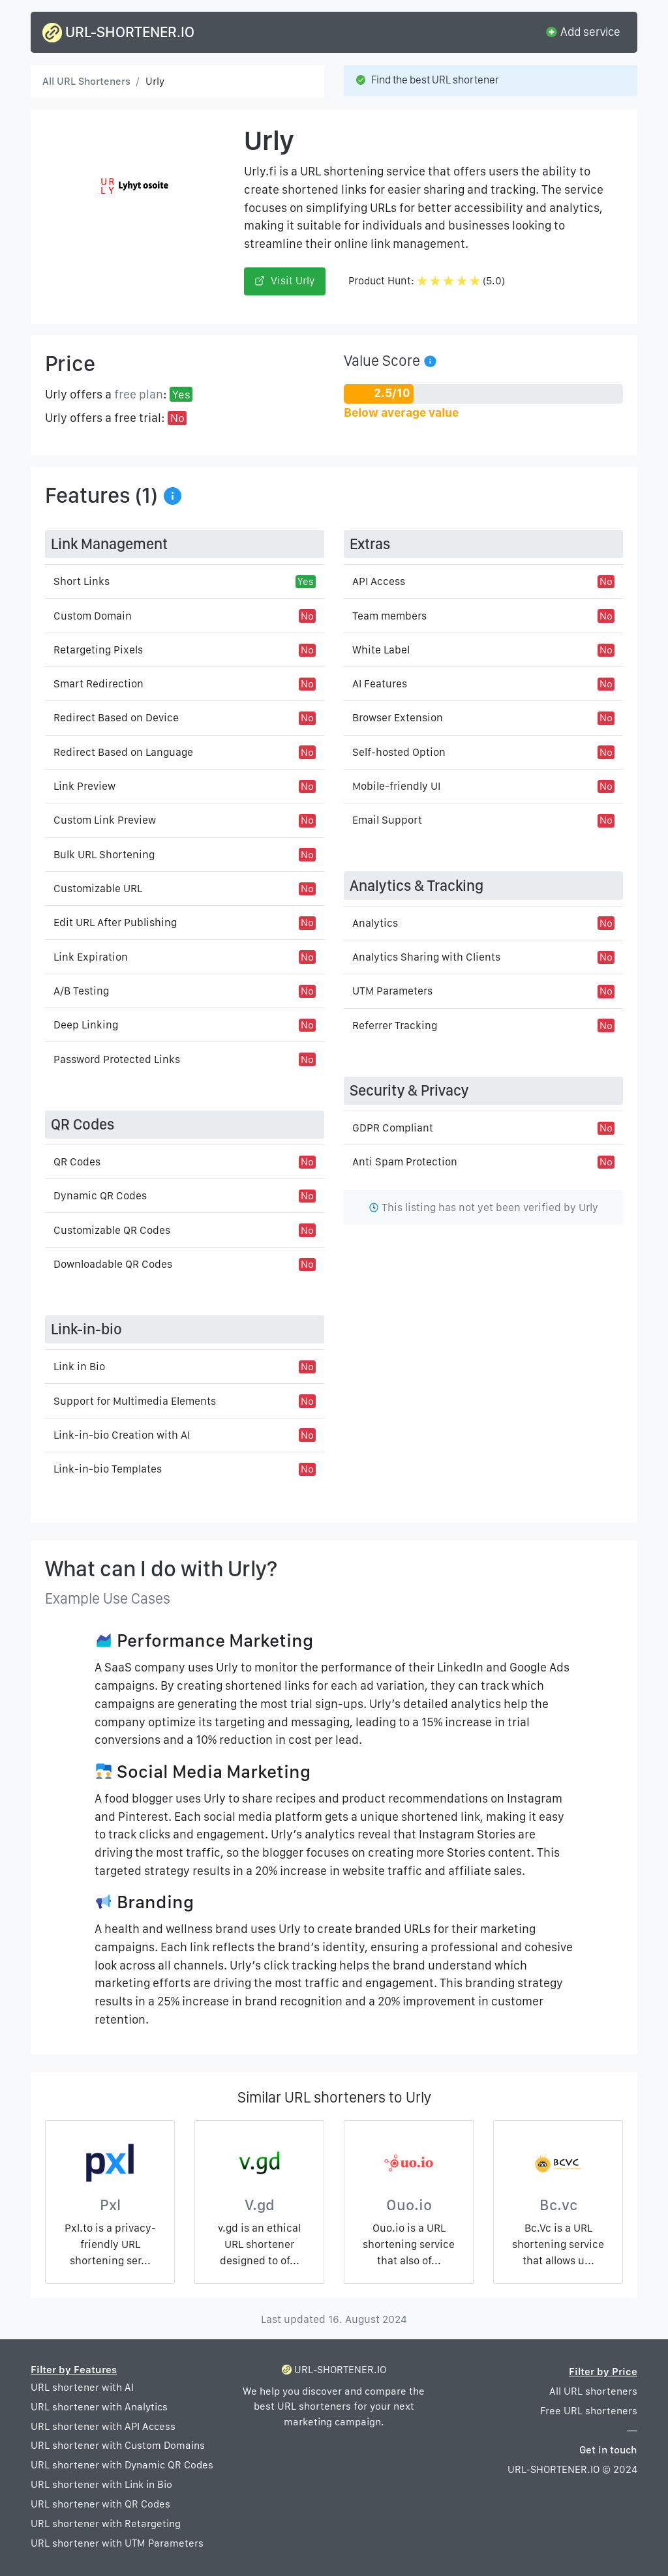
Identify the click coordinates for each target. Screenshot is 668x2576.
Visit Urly (284, 281)
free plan (138, 394)
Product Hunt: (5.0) (426, 281)
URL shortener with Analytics (99, 2407)
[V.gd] (259, 2165)
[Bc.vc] (558, 2165)
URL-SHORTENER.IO (118, 32)
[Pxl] (110, 2165)
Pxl (110, 2205)
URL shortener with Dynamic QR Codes (122, 2465)
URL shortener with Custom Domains (118, 2445)
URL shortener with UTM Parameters (117, 2543)
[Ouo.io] (408, 2165)
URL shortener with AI (82, 2387)
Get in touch (608, 2450)
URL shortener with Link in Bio (101, 2484)
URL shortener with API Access (103, 2426)
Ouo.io (409, 2205)
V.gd (260, 2205)
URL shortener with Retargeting (106, 2523)
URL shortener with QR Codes (100, 2504)
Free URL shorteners (588, 2410)
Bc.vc (558, 2205)
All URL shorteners (593, 2391)
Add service (582, 31)
